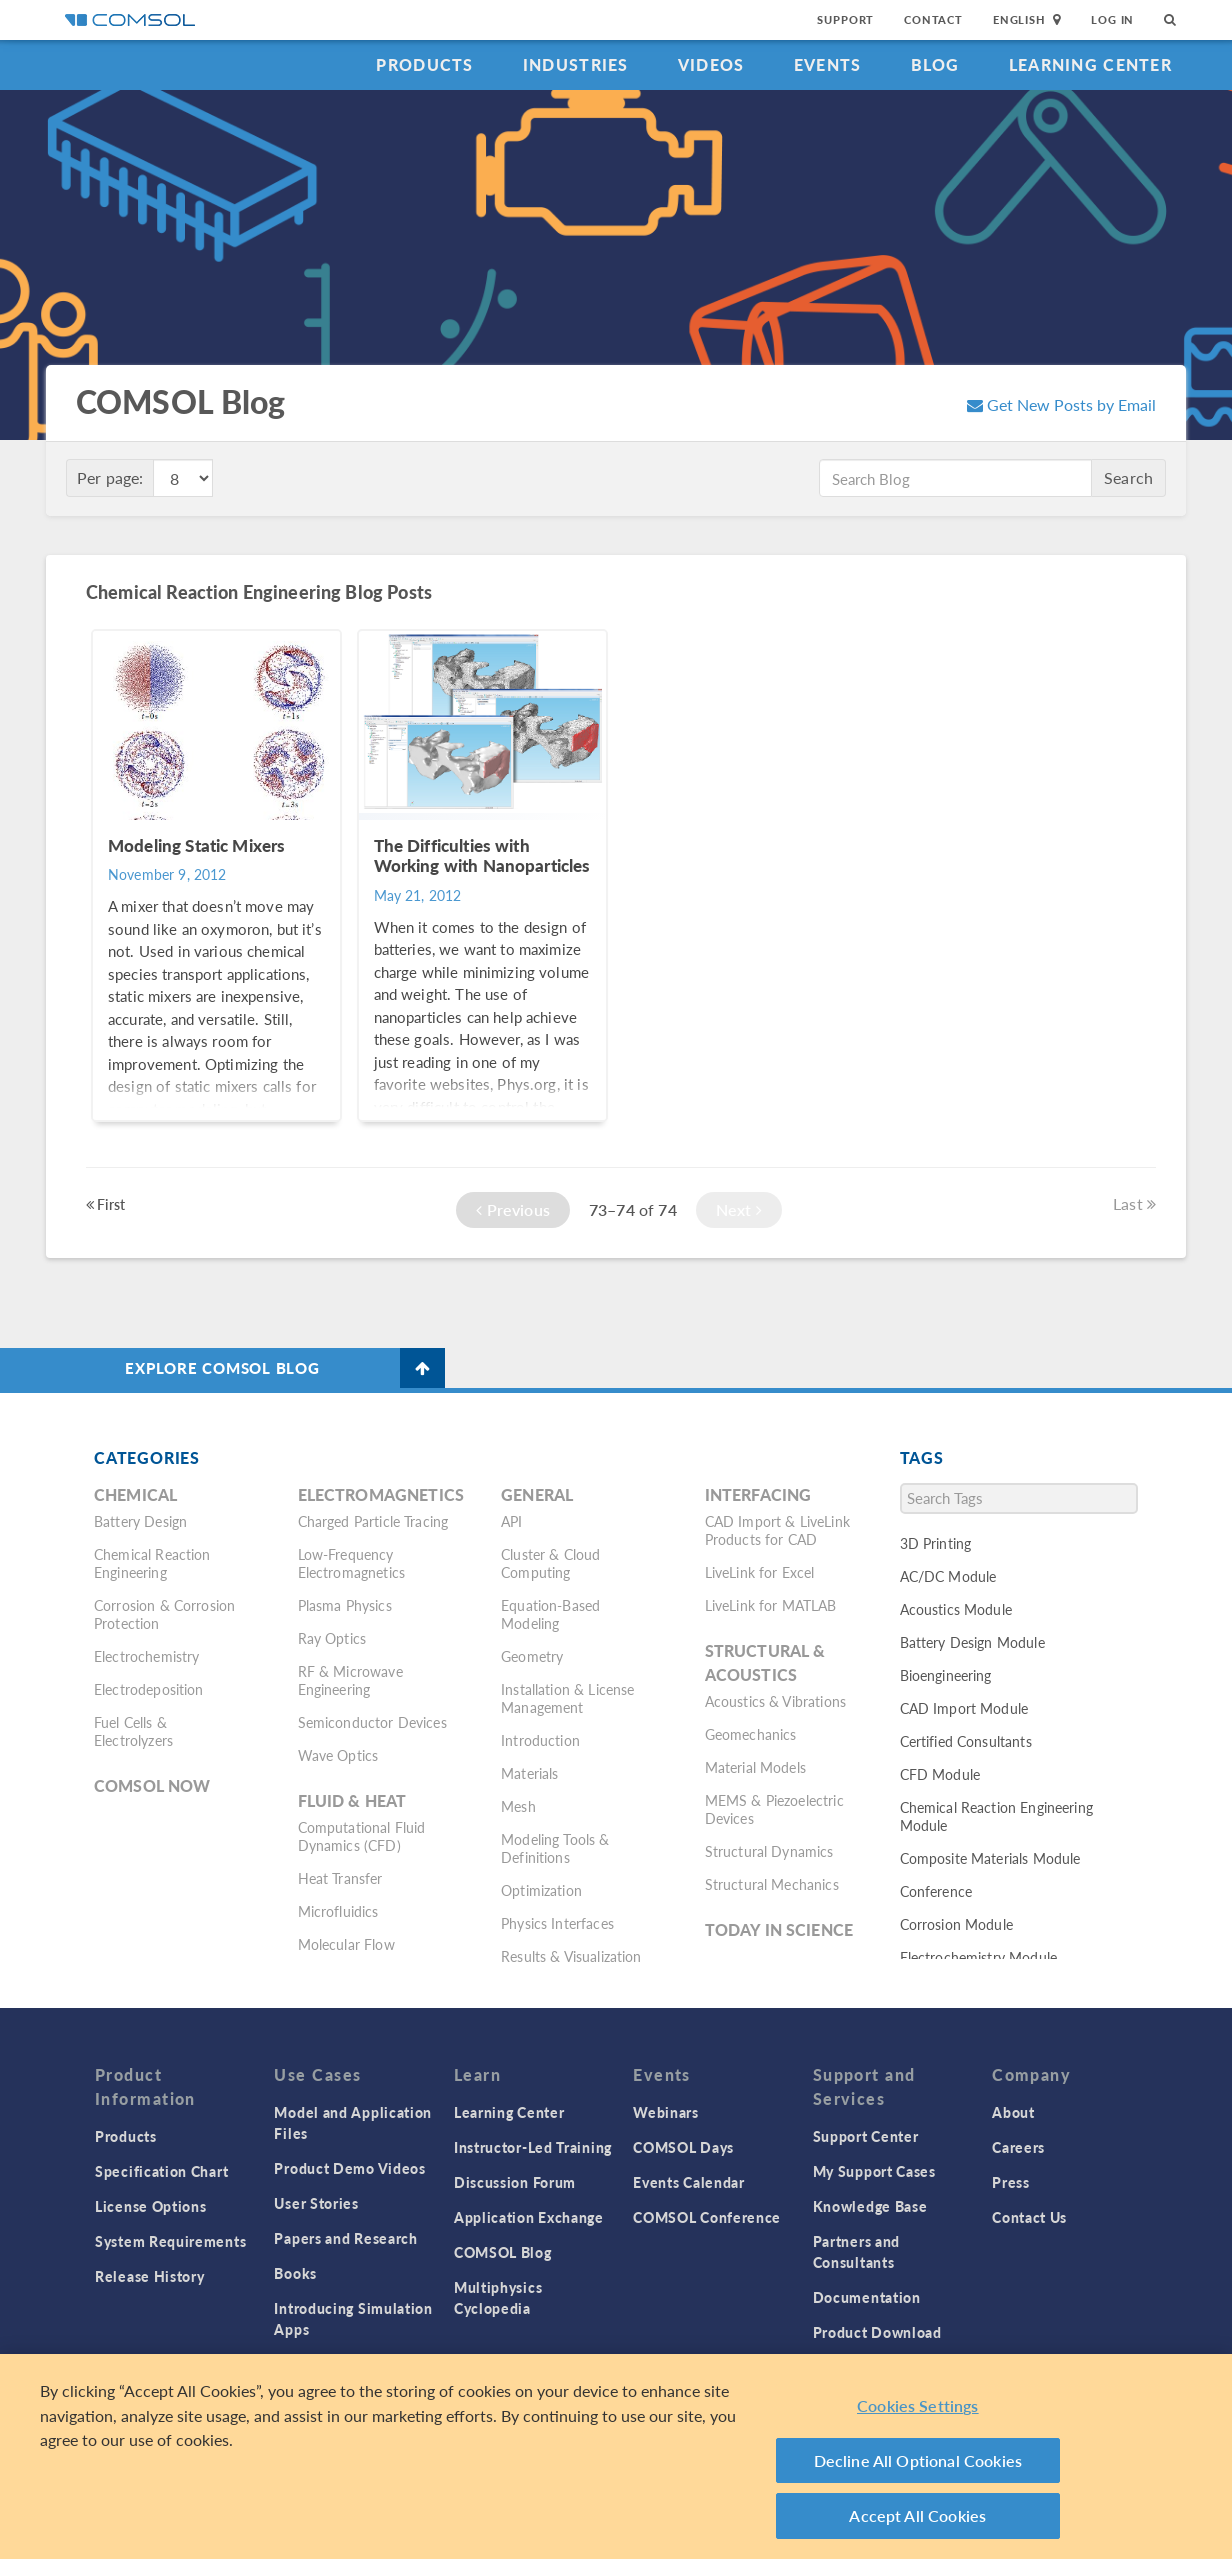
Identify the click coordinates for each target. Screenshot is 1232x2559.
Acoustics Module (956, 1609)
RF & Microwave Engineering (350, 1680)
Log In (1112, 19)
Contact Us (1029, 2217)
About (1013, 2112)
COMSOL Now (152, 1785)
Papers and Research (345, 2238)
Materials (529, 1773)
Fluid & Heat (352, 1800)
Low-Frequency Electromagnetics (351, 1563)
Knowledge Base (870, 2206)
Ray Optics (332, 1638)
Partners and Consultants (856, 2251)
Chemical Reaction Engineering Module (996, 1816)
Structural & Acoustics (765, 1662)
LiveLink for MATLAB (771, 1605)
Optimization (541, 1890)
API (511, 1521)
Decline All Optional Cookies (918, 2460)
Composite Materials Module (990, 1858)
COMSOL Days (683, 2147)
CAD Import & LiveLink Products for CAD (777, 1530)
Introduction (540, 1740)
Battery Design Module (972, 1642)
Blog (935, 64)
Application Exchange (529, 2217)
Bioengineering (946, 1675)
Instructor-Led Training (533, 2147)
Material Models (755, 1767)
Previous (513, 1209)
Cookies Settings (918, 2405)
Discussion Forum (515, 2182)
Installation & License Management (567, 1698)
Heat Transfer (340, 1878)
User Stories (316, 2203)
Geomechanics (751, 1734)
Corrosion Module (956, 1924)
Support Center (866, 2136)
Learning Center (1090, 64)
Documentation (867, 2297)
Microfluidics (338, 1911)
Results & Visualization (571, 1956)
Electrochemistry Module (978, 1957)
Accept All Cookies (917, 2515)
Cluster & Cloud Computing (550, 1563)
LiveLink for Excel (760, 1572)
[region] (616, 2456)
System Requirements (170, 2241)
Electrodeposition (149, 1689)
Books (295, 2273)
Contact (933, 19)
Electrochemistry (146, 1656)
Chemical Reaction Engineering (152, 1563)
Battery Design (140, 1521)
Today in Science (779, 1929)
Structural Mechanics (772, 1884)
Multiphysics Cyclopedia (498, 2297)
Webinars (666, 2112)
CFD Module (940, 1774)
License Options (151, 2206)
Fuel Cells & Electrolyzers (133, 1731)
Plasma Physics (345, 1605)
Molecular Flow (346, 1944)
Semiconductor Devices (372, 1722)
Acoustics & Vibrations (775, 1701)
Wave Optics (338, 1755)
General (537, 1494)
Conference (936, 1891)
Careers (1018, 2147)
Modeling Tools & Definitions (555, 1848)
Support (845, 19)
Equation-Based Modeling (550, 1614)
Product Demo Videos (349, 2168)
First (105, 1204)
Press (1011, 2182)
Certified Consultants (966, 1741)
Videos (711, 64)
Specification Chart (161, 2171)
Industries (576, 64)
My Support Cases (874, 2171)
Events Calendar (689, 2182)
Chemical (135, 1494)
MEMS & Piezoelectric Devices (774, 1809)
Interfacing (758, 1494)
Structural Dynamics (769, 1851)
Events (828, 64)
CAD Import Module (964, 1708)
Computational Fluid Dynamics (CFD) (362, 1836)
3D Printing (936, 1543)
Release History (150, 2276)
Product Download (877, 2332)
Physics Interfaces (557, 1923)
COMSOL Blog (503, 2252)
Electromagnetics (381, 1494)
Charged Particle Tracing (373, 1521)
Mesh (518, 1806)
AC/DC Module (948, 1576)
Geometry (532, 1656)
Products (424, 64)
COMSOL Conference (707, 2217)
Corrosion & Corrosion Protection (164, 1614)
